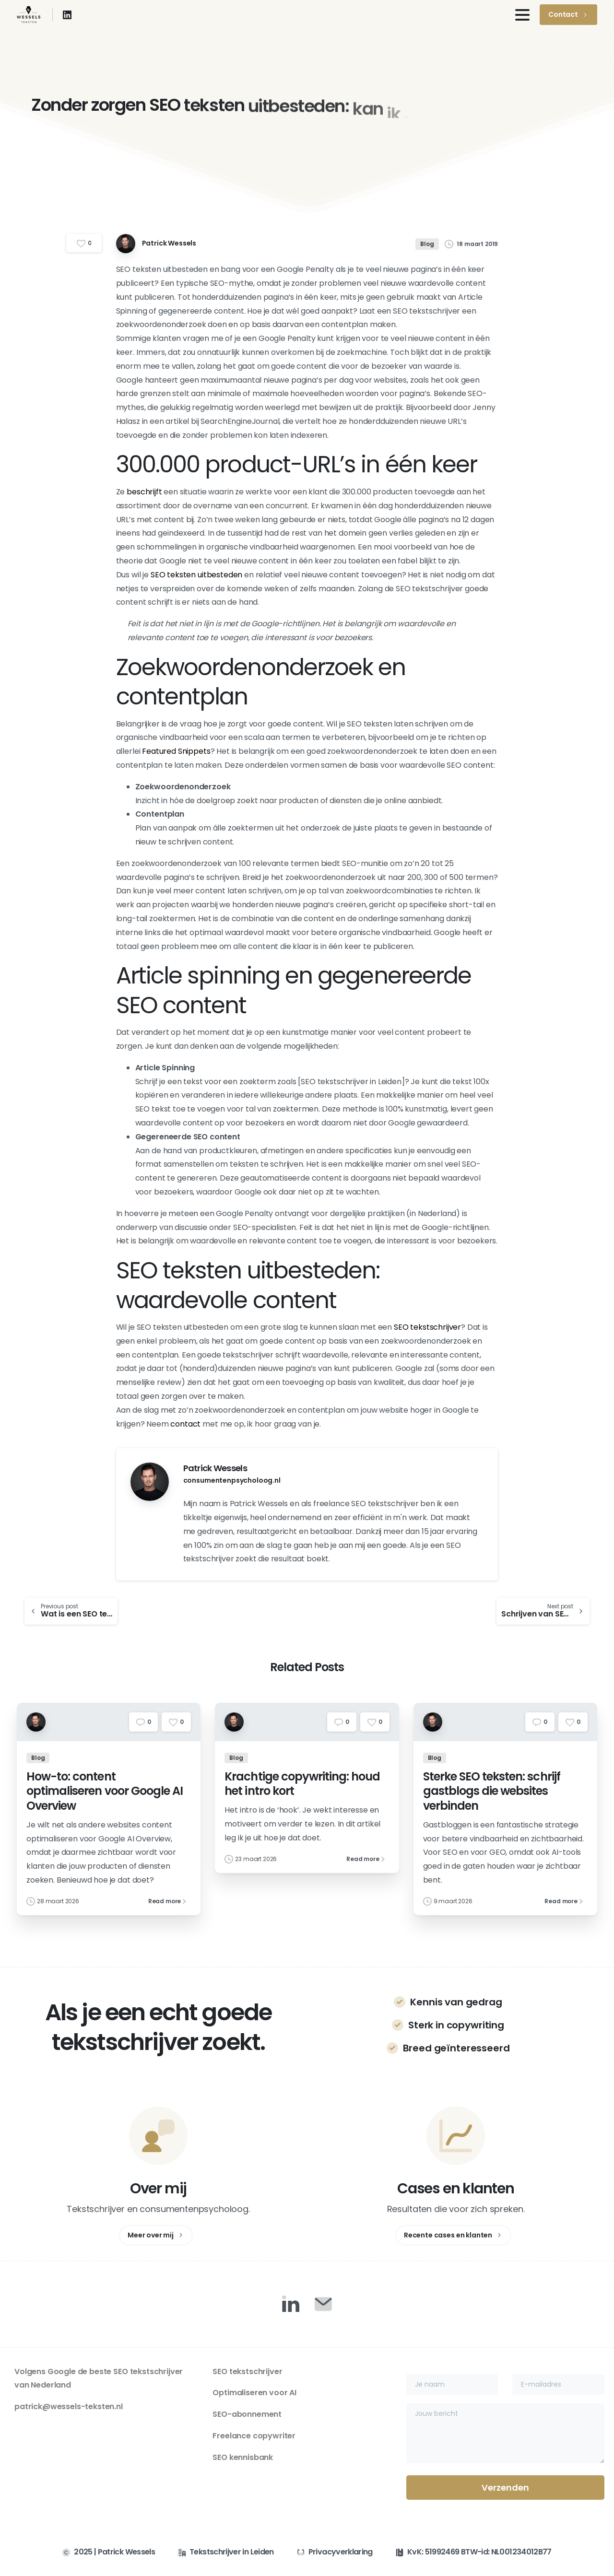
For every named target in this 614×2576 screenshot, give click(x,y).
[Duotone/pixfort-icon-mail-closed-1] (323, 2304)
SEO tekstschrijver (427, 1327)
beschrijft (144, 491)
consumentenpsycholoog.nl (232, 1480)
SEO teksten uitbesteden (196, 574)
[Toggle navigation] (522, 15)
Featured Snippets (176, 751)
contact (185, 1423)
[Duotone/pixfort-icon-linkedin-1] (290, 2304)
